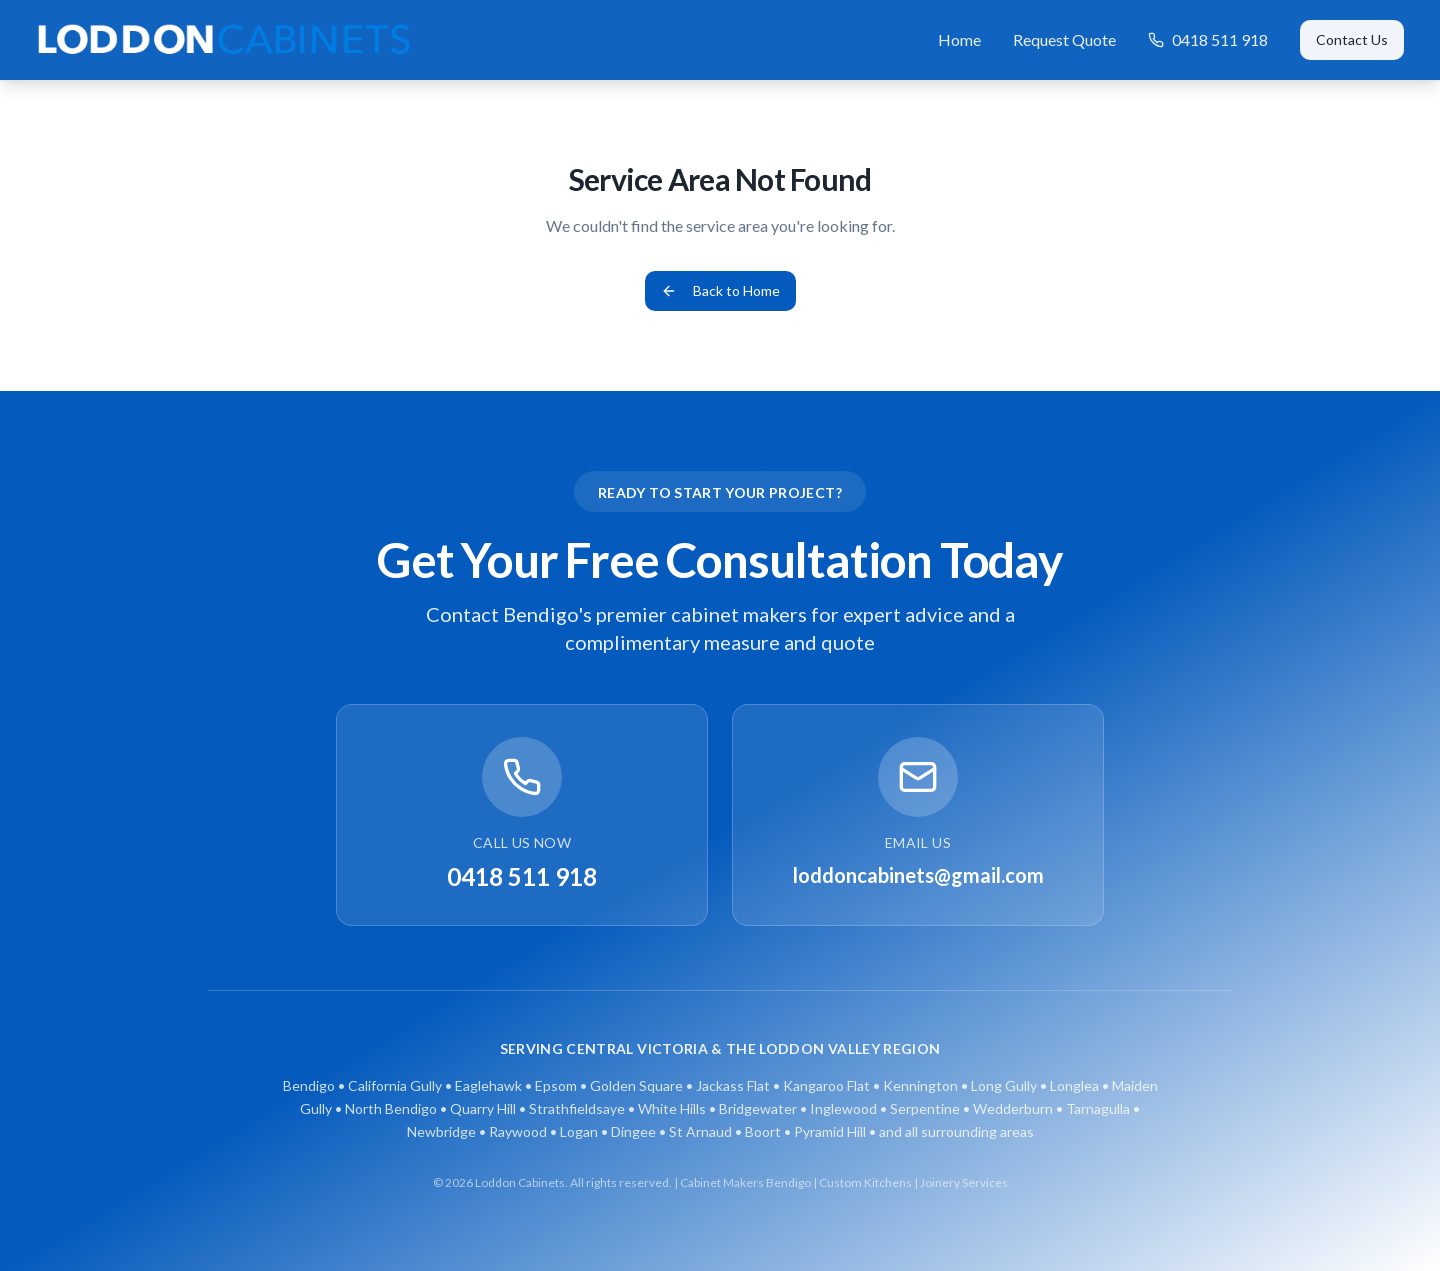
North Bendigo (391, 1108)
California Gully (395, 1085)
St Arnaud (700, 1131)
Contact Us (1352, 39)
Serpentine (925, 1108)
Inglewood (843, 1108)
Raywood (518, 1131)
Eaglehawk (488, 1085)
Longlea (1074, 1085)
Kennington (920, 1085)
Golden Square (636, 1085)
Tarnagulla (1098, 1108)
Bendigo (309, 1085)
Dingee (633, 1131)
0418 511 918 (1208, 39)
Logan (579, 1131)
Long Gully (1004, 1085)
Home (959, 39)
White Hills (672, 1108)
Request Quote (1064, 39)
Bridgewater (758, 1108)
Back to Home (720, 290)
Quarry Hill (483, 1108)
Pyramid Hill (830, 1131)
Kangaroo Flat (826, 1085)
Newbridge (441, 1131)
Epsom (556, 1085)
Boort (763, 1131)
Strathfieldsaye (577, 1108)
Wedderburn (1013, 1108)
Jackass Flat (733, 1085)
